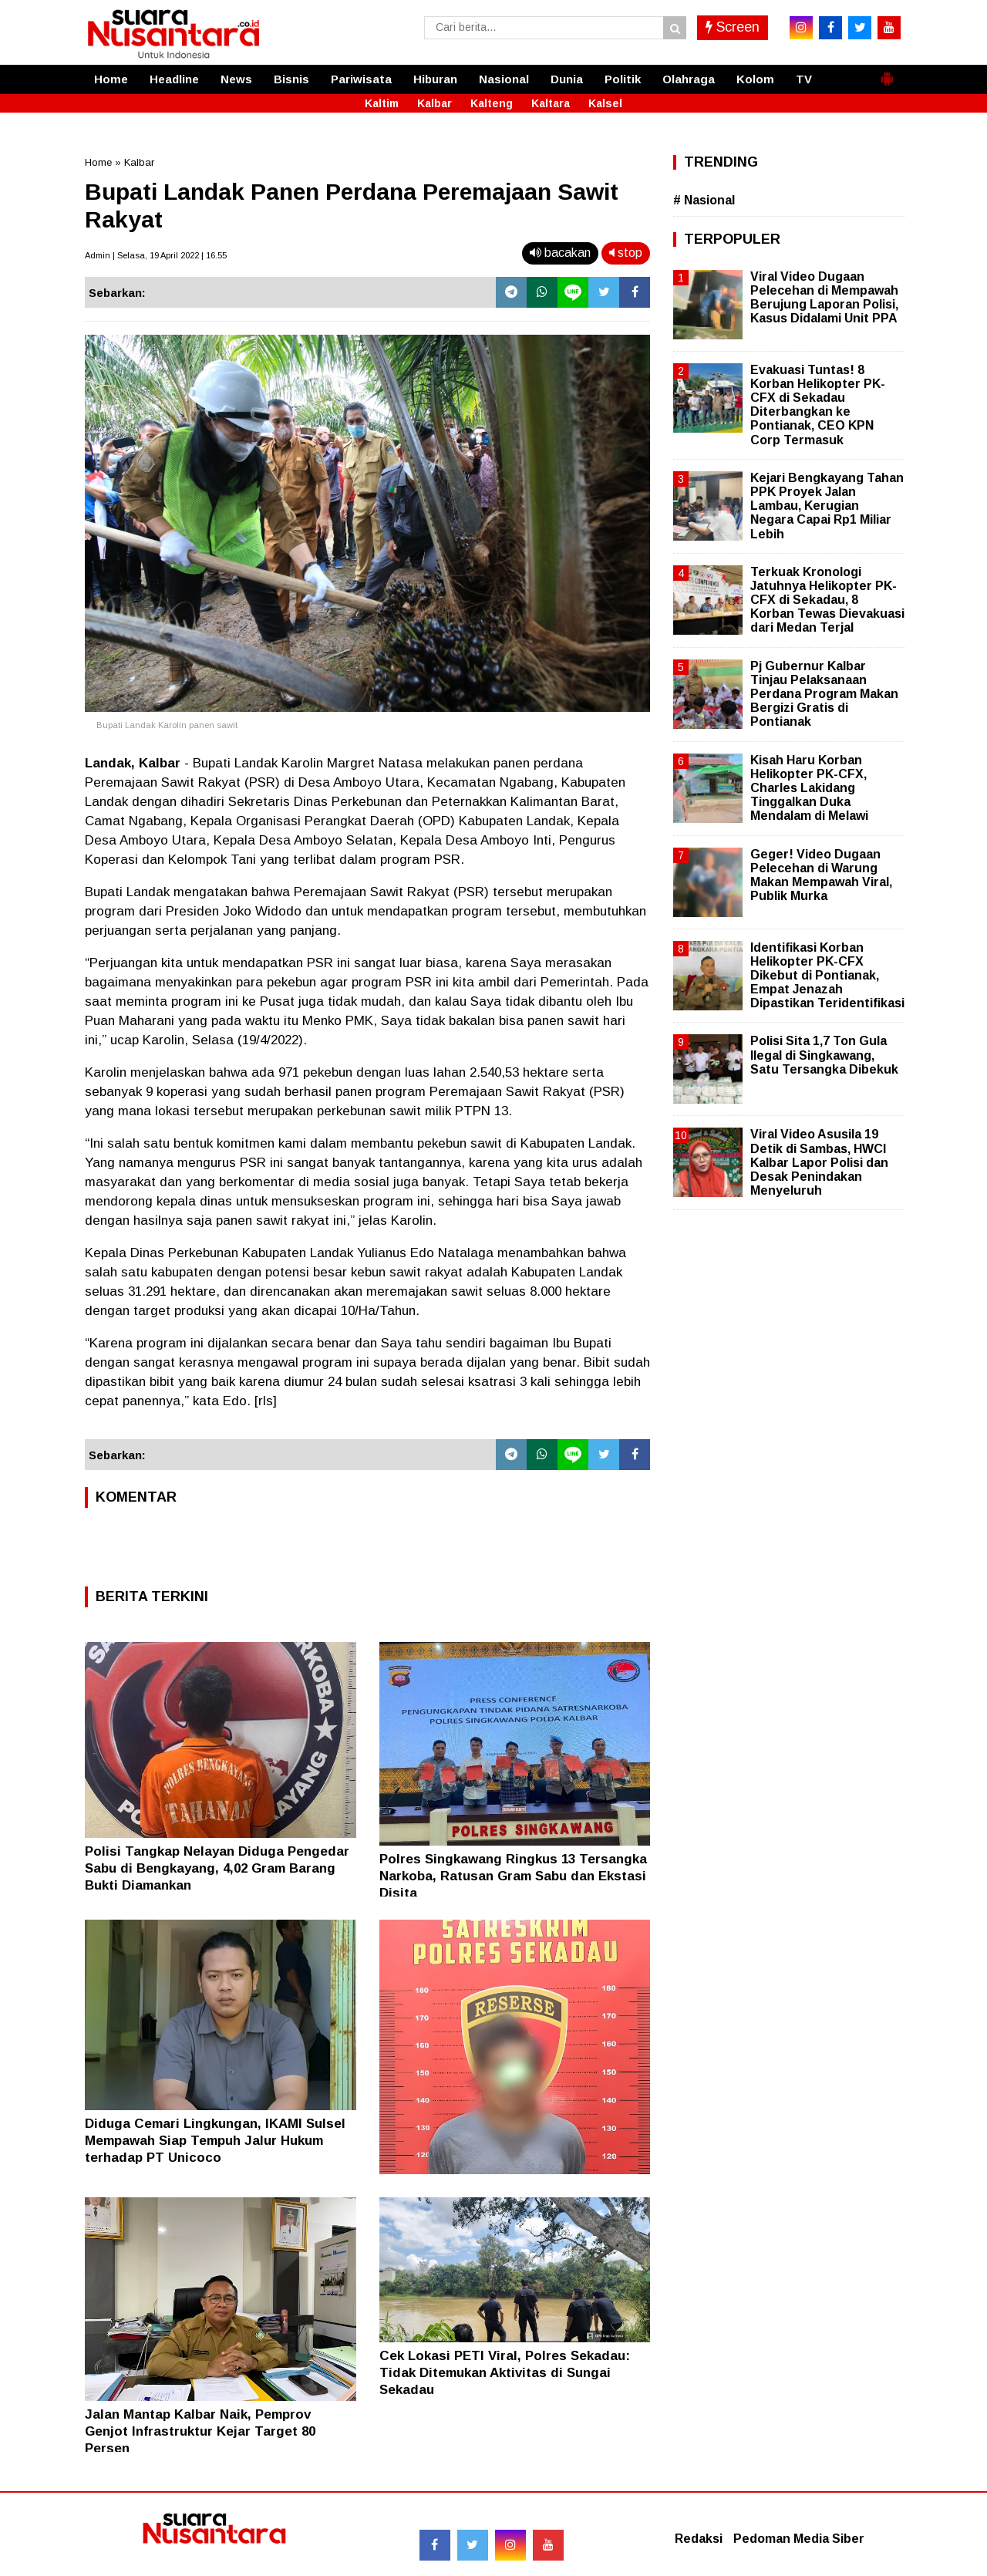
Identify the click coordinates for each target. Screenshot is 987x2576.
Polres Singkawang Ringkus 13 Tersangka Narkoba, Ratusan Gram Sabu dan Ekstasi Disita (513, 1876)
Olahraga (688, 79)
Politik (623, 79)
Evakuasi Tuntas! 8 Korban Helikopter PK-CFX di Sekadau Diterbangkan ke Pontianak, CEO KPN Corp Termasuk (817, 405)
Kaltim (382, 103)
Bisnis (291, 79)
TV (804, 79)
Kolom (755, 79)
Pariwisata (361, 79)
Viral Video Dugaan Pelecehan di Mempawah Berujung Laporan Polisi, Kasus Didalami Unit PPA (824, 297)
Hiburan (435, 79)
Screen (733, 27)
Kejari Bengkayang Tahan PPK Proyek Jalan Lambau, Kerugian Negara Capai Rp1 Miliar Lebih (827, 506)
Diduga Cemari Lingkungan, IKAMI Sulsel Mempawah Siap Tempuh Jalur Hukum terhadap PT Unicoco (215, 2140)
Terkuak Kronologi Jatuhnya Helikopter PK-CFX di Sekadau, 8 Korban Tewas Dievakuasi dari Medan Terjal (827, 600)
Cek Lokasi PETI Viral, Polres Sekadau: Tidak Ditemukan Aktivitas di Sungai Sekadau (504, 2372)
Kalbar (434, 103)
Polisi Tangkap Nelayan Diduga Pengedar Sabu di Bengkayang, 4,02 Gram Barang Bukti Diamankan (217, 1868)
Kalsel (605, 103)
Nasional (504, 79)
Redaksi (699, 2538)
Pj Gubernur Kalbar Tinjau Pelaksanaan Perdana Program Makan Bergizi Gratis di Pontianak (824, 694)
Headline (174, 79)
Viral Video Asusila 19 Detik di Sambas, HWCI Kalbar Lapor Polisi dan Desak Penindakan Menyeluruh (819, 1162)
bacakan (560, 252)
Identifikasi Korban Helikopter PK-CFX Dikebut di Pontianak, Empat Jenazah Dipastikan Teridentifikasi (827, 975)
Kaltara (550, 103)
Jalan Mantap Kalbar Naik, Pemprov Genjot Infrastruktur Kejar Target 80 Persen (200, 2431)
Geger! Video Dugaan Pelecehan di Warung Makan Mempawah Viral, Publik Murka (821, 875)
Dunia (567, 79)
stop (625, 252)
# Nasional (704, 200)
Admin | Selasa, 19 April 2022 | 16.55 (156, 255)
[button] (886, 72)
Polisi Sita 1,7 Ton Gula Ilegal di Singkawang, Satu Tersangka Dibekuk (824, 1054)
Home (111, 79)
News (236, 79)
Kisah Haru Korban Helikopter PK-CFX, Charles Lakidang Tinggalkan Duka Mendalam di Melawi (809, 788)
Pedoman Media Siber (798, 2538)
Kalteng (491, 103)
